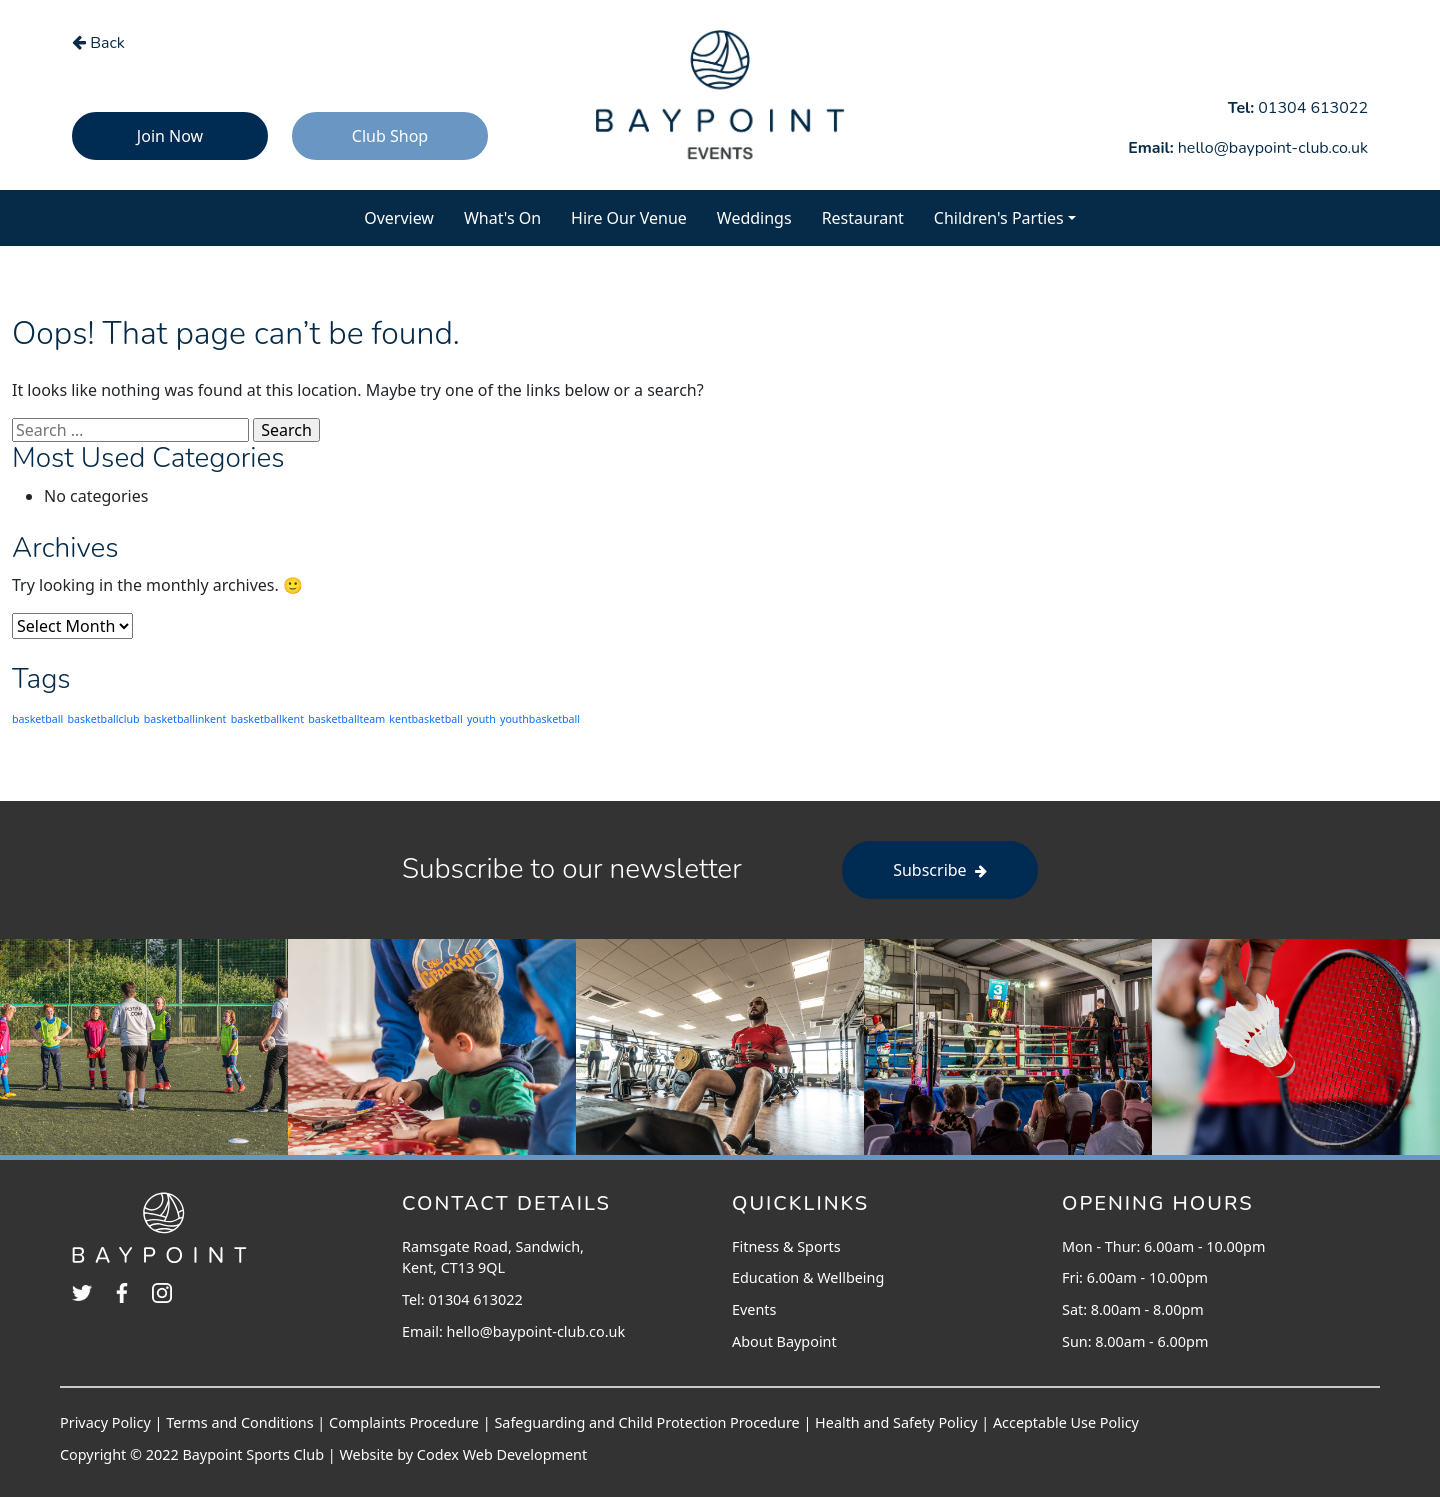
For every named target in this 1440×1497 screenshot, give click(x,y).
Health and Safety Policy (896, 1422)
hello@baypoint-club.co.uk (536, 1331)
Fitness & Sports (786, 1246)
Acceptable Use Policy (1066, 1422)
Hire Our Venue (629, 218)
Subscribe (940, 870)
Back (98, 43)
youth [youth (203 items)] (481, 719)
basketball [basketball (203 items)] (37, 719)
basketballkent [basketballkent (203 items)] (267, 719)
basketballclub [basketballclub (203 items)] (103, 719)
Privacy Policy (105, 1422)
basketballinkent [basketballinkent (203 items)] (185, 719)
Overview (406, 217)
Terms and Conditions (239, 1422)
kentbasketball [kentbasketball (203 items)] (425, 719)
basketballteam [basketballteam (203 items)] (346, 719)
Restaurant (863, 218)
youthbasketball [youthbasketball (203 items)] (540, 719)
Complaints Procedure (404, 1422)
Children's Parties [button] (999, 218)
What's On (510, 217)
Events (754, 1309)
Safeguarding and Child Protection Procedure (646, 1422)
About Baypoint (784, 1341)
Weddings (754, 218)
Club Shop (390, 136)
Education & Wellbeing (808, 1277)
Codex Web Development (502, 1454)
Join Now (170, 136)
